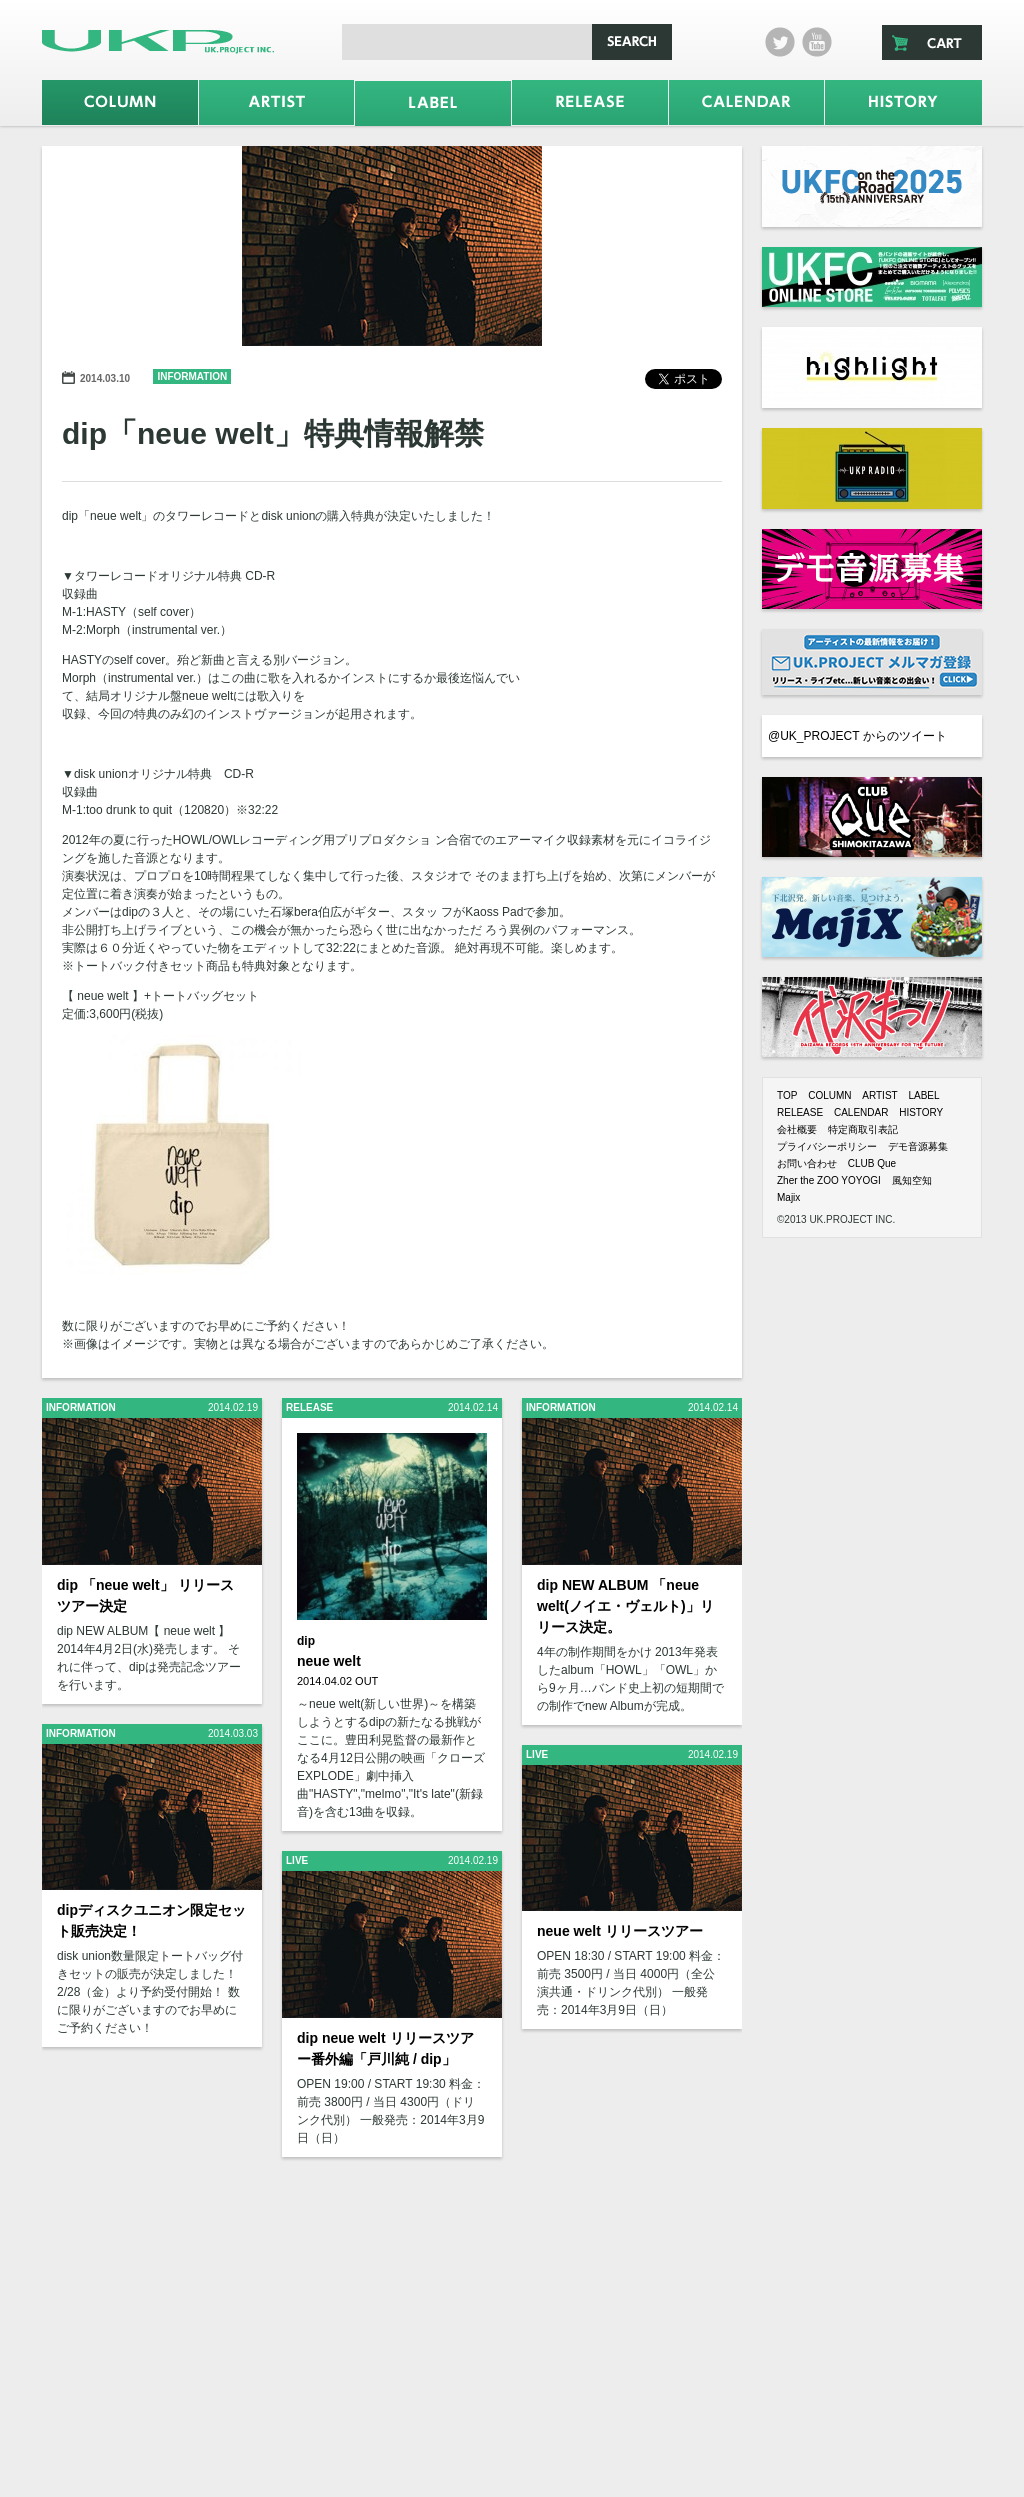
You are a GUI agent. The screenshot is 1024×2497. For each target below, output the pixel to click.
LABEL (923, 1095)
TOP (787, 1095)
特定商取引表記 (863, 1129)
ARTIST (879, 1095)
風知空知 (912, 1180)
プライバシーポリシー (827, 1146)
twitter (780, 42)
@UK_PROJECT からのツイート (857, 736)
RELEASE (800, 1112)
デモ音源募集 (918, 1146)
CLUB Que (872, 1163)
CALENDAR (861, 1112)
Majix (788, 1197)
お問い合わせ (807, 1163)
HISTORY (921, 1112)
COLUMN (829, 1095)
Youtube (817, 42)
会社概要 (797, 1129)
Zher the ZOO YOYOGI (829, 1180)
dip (306, 1641)
